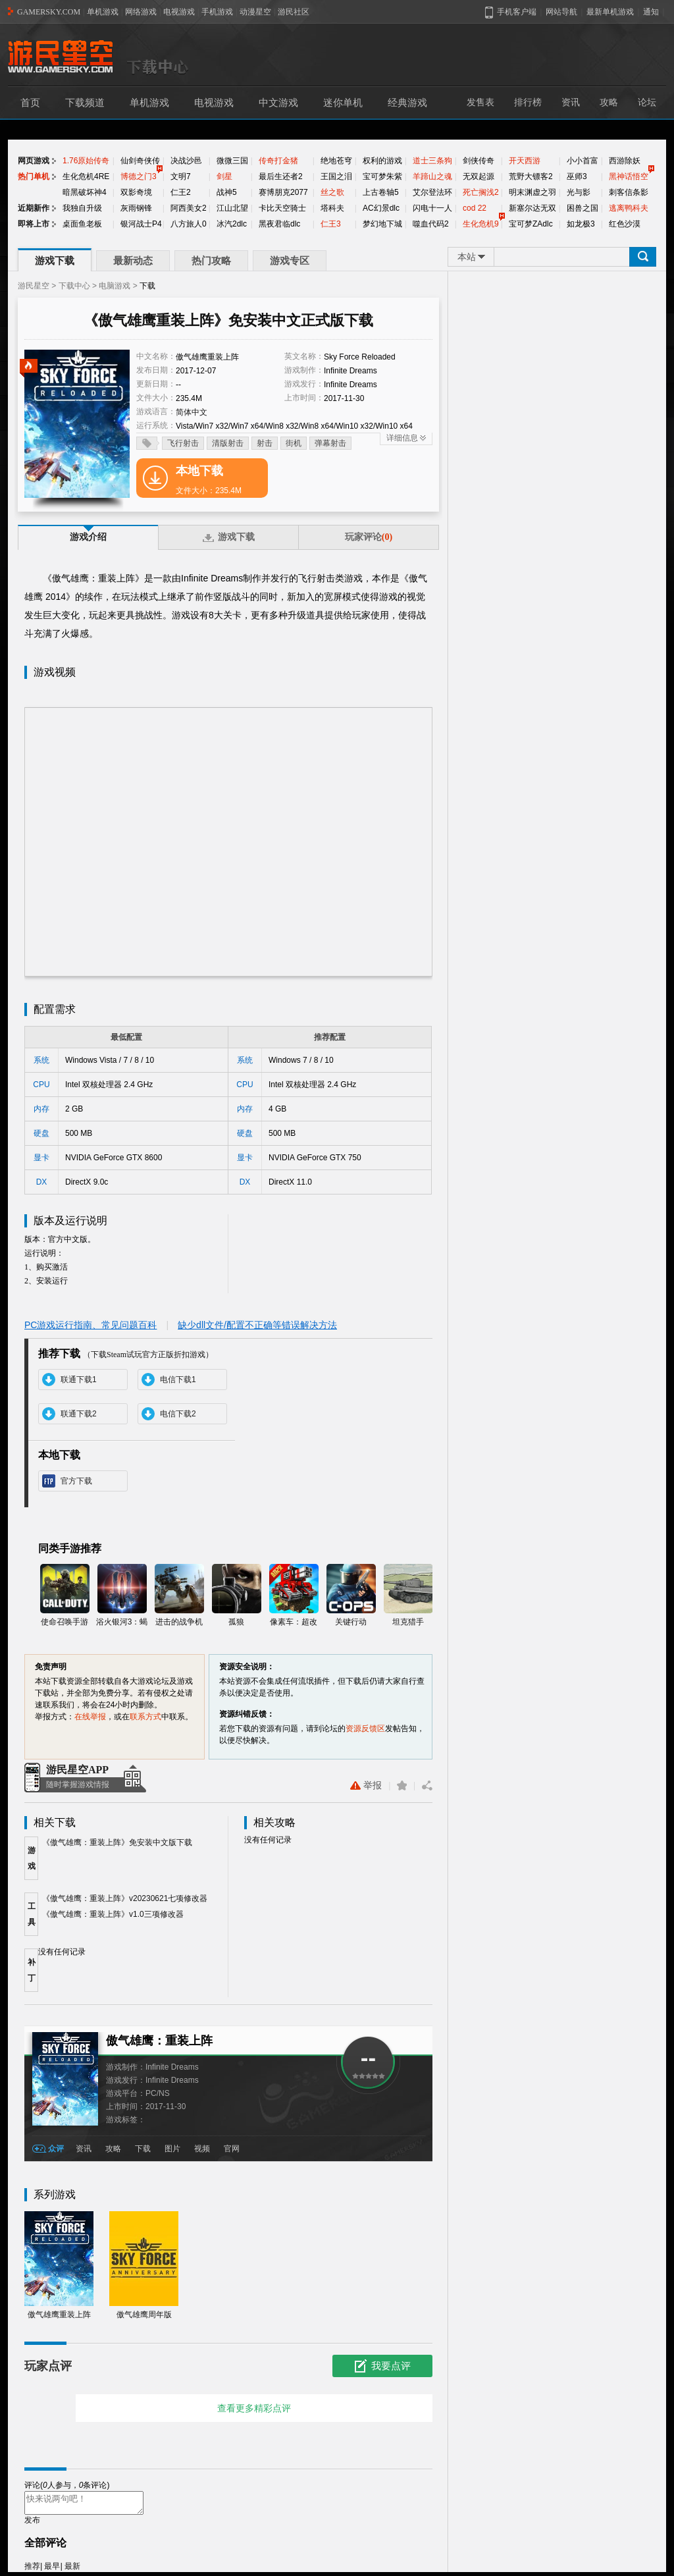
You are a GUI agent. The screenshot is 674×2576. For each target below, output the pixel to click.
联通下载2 (79, 1413)
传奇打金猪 (278, 160)
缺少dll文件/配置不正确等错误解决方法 (257, 1325)
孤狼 (236, 1595)
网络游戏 (141, 11)
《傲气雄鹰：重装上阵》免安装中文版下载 (117, 1842)
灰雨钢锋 (136, 208)
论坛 (647, 102)
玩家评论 (368, 537)
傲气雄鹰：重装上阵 (159, 2040)
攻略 (609, 102)
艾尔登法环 (432, 192)
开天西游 (524, 160)
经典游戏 (407, 102)
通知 (651, 11)
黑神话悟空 (628, 176)
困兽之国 (582, 208)
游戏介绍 (88, 537)
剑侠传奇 (478, 160)
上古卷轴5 (381, 192)
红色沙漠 (624, 223)
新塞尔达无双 (532, 208)
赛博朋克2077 (283, 192)
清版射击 (228, 443)
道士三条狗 (432, 160)
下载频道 (85, 102)
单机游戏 (102, 11)
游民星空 (33, 285)
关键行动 (351, 1595)
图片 (172, 2148)
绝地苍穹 (336, 160)
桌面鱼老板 (82, 223)
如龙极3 (581, 223)
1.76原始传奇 (86, 160)
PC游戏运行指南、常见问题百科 (90, 1325)
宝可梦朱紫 (382, 176)
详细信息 (402, 438)
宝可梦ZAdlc (531, 223)
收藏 (402, 1785)
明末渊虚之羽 (532, 192)
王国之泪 (336, 176)
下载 (143, 2148)
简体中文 (191, 412)
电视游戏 (179, 11)
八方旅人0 (188, 223)
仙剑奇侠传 (140, 160)
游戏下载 (54, 260)
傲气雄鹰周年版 (143, 2265)
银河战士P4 (141, 223)
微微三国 (232, 160)
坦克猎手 (408, 1595)
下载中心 (74, 285)
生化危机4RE (86, 176)
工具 (32, 1914)
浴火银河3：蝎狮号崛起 (122, 1596)
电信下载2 (178, 1413)
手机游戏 (217, 11)
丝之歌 (332, 192)
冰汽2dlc (232, 223)
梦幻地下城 (382, 223)
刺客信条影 (628, 192)
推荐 (32, 2570)
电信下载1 (178, 1379)
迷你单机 (343, 102)
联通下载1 (79, 1379)
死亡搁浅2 (481, 192)
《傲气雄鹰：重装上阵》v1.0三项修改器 (113, 1914)
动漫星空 (255, 11)
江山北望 (232, 208)
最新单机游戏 (610, 11)
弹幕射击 (330, 443)
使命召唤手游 (65, 1595)
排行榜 (528, 102)
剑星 (224, 176)
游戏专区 (289, 260)
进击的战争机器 (179, 1596)
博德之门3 (138, 176)
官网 (232, 2148)
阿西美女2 (188, 208)
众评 (56, 2148)
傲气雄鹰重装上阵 (58, 2265)
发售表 (480, 102)
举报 (366, 1785)
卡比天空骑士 (282, 208)
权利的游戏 (382, 160)
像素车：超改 (294, 1595)
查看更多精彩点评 (254, 2408)
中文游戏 (278, 102)
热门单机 (33, 176)
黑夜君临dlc (279, 223)
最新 (72, 2570)
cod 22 (474, 208)
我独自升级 (82, 208)
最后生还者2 (281, 176)
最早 (52, 2570)
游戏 (32, 1858)
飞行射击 (183, 443)
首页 (30, 102)
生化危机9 (481, 223)
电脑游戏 (114, 285)
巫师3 (577, 176)
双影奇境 (136, 192)
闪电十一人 (432, 208)
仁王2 (180, 192)
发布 (32, 2524)
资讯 (570, 102)
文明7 (180, 176)
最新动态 (133, 260)
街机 (293, 443)
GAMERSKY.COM (48, 11)
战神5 (227, 192)
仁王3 (331, 223)
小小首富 (582, 160)
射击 (264, 443)
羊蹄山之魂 (432, 176)
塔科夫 (332, 208)
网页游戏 (33, 160)
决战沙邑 (186, 160)
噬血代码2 (431, 223)
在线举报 (90, 1716)
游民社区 (293, 11)
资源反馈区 (365, 1728)
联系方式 (145, 1716)
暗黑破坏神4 (85, 192)
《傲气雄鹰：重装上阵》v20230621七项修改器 (124, 1898)
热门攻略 (211, 260)
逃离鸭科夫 (628, 208)
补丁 (32, 1970)
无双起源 (478, 176)
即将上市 (33, 223)
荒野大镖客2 (531, 176)
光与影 (578, 192)
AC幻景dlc (381, 208)
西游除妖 (624, 160)
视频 (202, 2148)
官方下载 (76, 1481)
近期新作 (33, 208)
